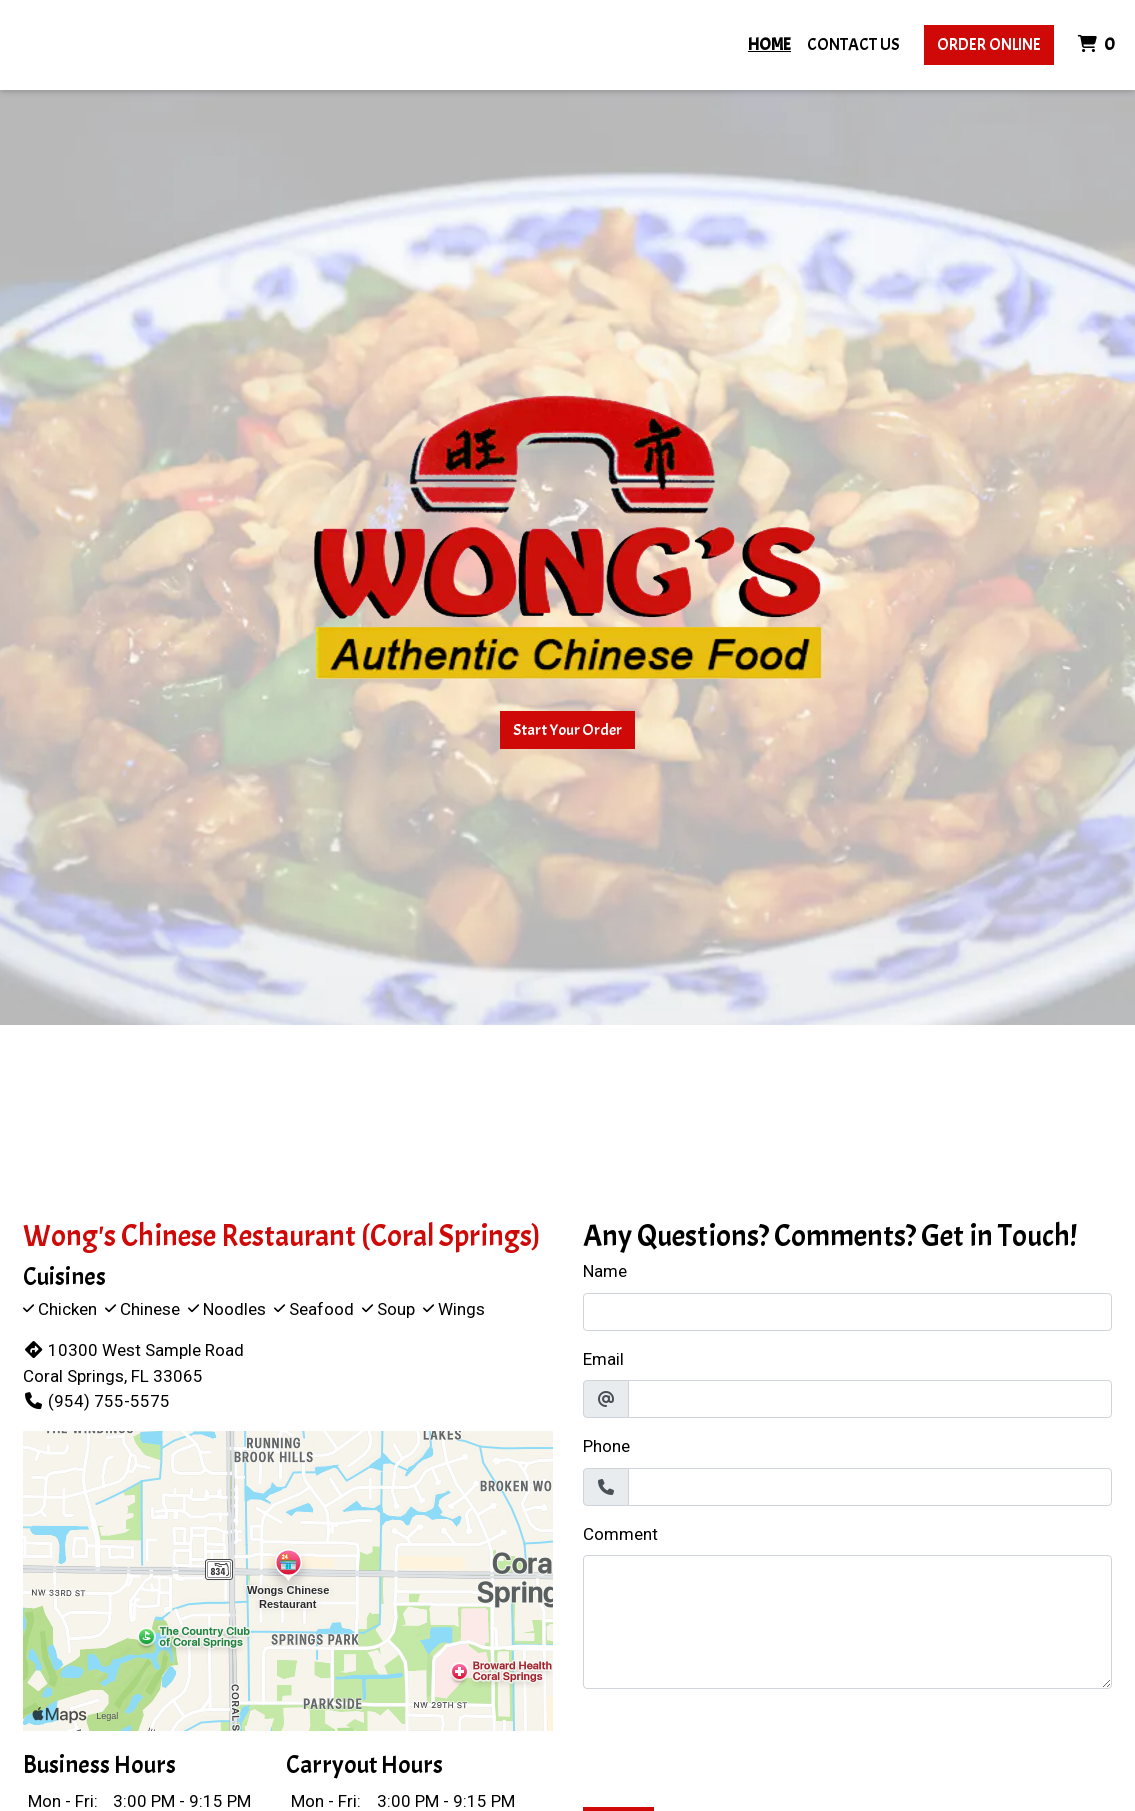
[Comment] (848, 1622)
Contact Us (853, 44)
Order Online (989, 44)
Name (605, 1271)
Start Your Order (567, 730)
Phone (606, 1446)
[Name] (848, 1312)
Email (603, 1359)
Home (769, 44)
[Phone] (870, 1487)
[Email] (870, 1399)
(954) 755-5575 (96, 1401)
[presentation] (735, 1744)
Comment (620, 1534)
